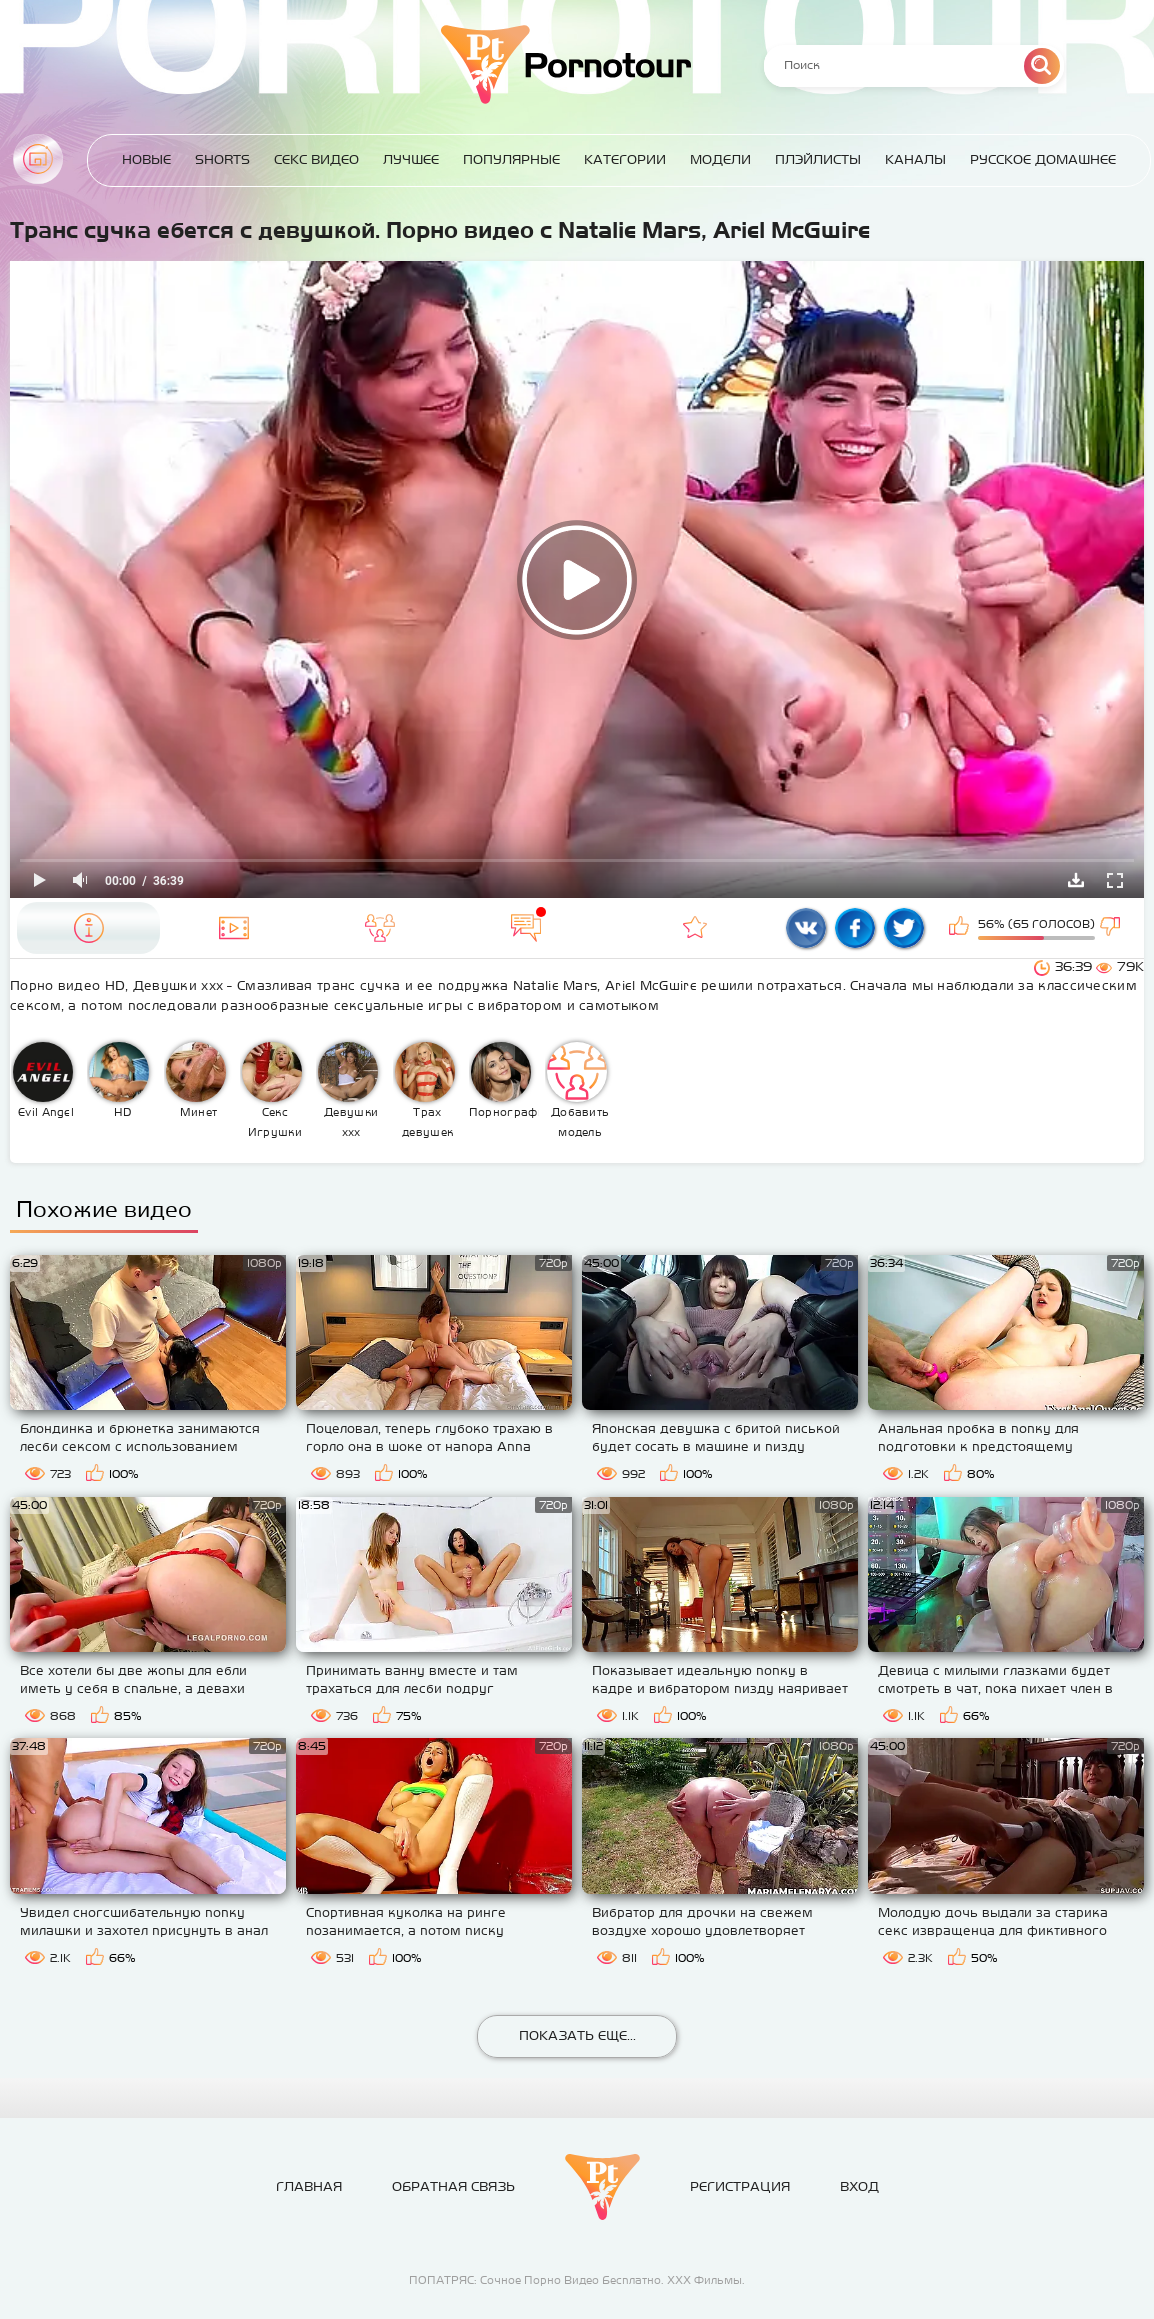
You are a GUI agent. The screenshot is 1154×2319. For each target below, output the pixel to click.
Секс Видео (316, 159)
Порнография (504, 1080)
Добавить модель (578, 1090)
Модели (720, 159)
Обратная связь (453, 2186)
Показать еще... (577, 2035)
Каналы (915, 159)
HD (119, 1080)
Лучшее (411, 159)
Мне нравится (961, 928)
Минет (196, 1080)
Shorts (222, 159)
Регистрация (740, 2186)
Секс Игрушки (272, 1090)
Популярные (511, 159)
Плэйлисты (818, 159)
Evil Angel (43, 1080)
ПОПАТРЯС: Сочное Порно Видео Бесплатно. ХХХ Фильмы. (577, 2280)
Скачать (1076, 880)
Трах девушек (425, 1090)
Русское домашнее (1043, 159)
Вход (859, 2186)
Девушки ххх (348, 1090)
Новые (146, 159)
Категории (625, 159)
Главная (38, 159)
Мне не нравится (1112, 928)
